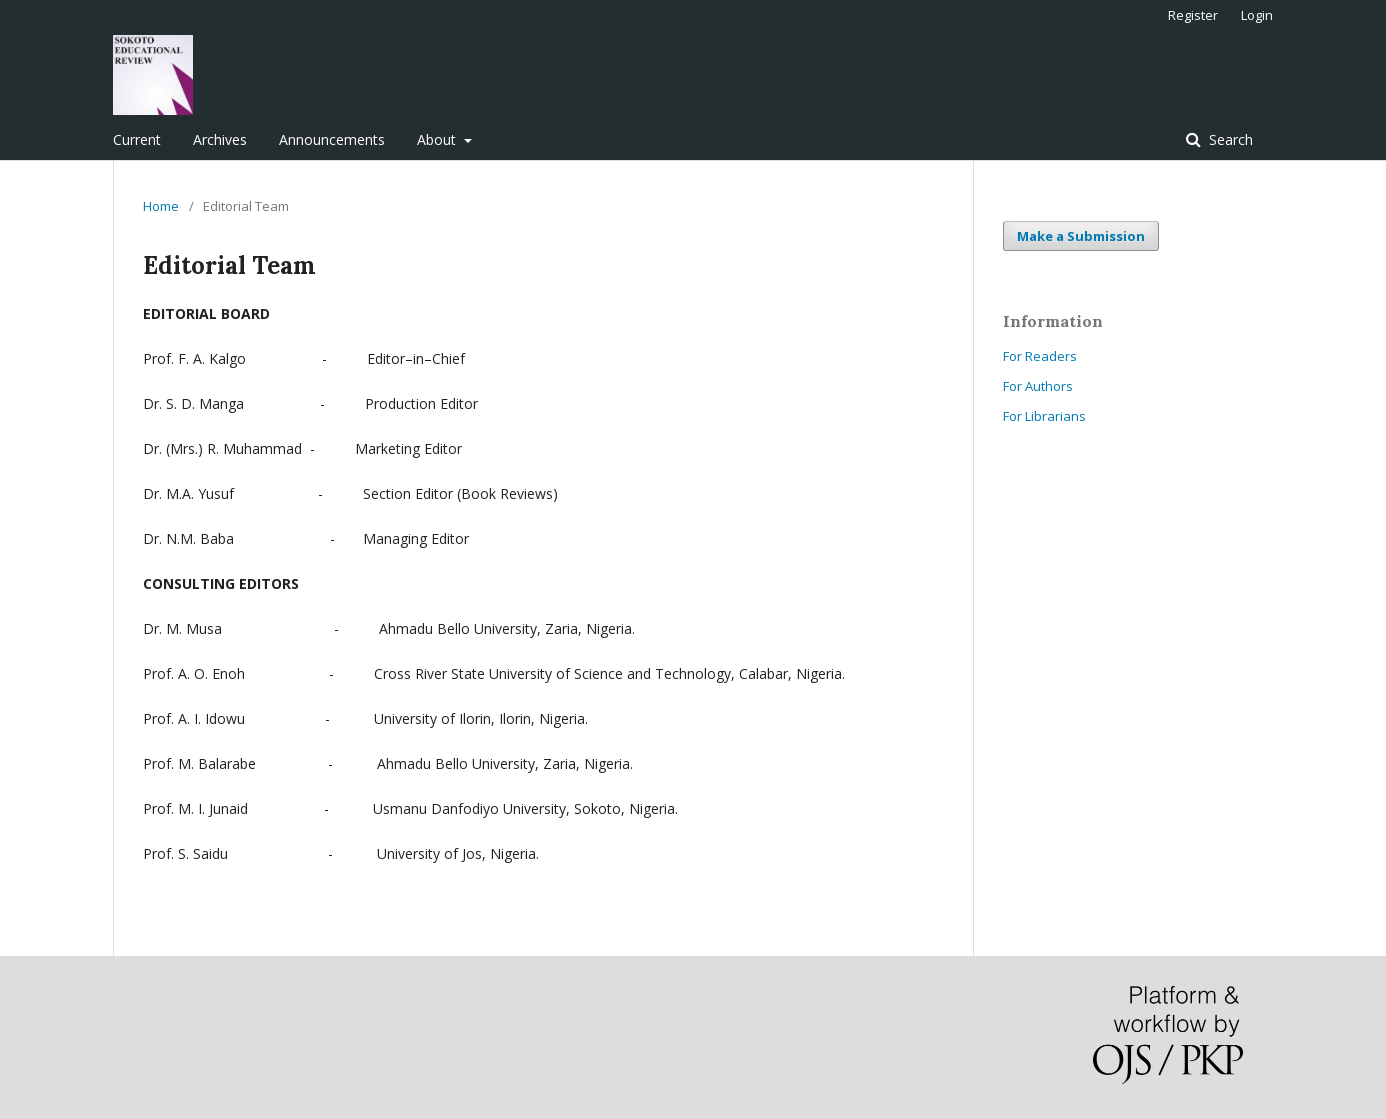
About (438, 139)
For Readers (1040, 356)
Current (137, 139)
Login (1257, 15)
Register (1193, 15)
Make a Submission (1081, 236)
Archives (220, 139)
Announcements (332, 139)
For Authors (1038, 386)
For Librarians (1044, 416)
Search (1229, 139)
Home (161, 206)
